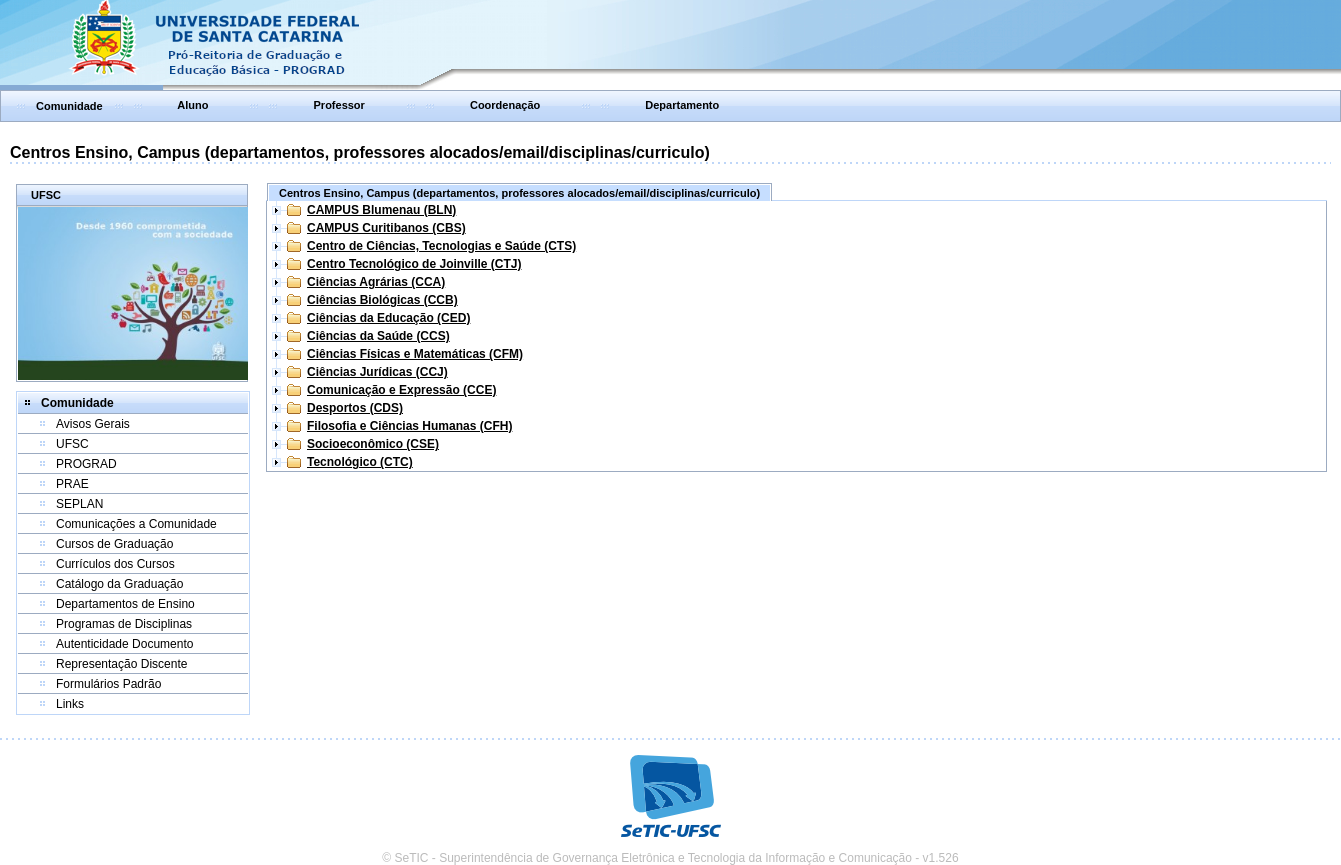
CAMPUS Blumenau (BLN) (381, 210)
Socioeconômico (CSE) (373, 444)
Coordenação (505, 105)
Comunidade (69, 106)
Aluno (192, 105)
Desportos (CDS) (355, 408)
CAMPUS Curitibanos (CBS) (386, 228)
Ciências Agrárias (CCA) (376, 282)
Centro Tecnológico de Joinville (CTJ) (414, 264)
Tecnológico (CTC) (360, 462)
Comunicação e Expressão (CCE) (401, 390)
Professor (339, 105)
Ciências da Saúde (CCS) (378, 336)
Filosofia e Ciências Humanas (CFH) (409, 426)
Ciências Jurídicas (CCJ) (377, 372)
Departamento (682, 105)
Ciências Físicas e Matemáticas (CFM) (415, 354)
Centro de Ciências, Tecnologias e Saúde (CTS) (441, 246)
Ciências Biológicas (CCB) (382, 300)
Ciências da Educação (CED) (388, 318)
